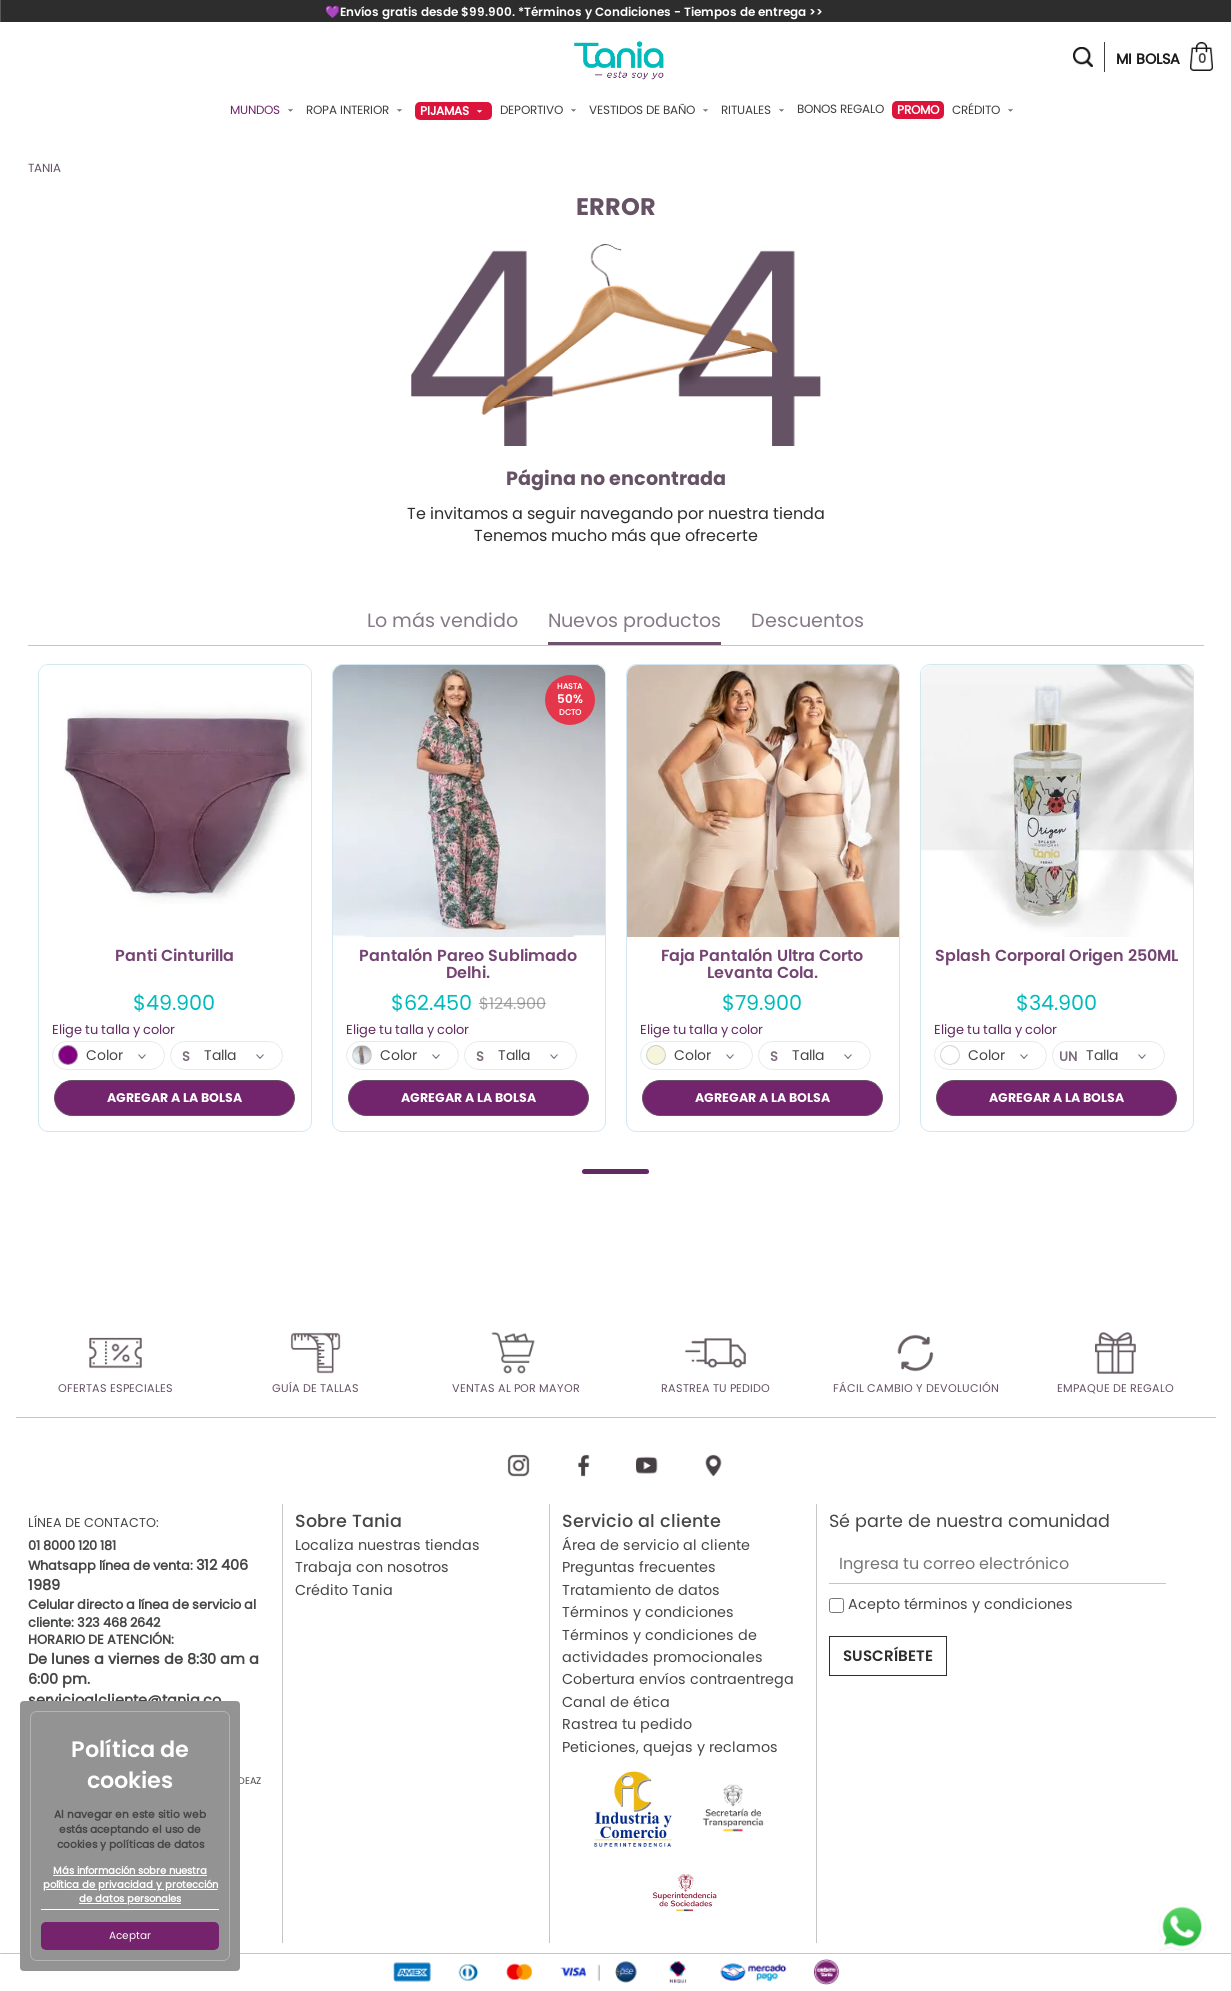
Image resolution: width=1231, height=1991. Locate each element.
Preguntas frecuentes (639, 1567)
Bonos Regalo (840, 109)
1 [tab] (615, 1170)
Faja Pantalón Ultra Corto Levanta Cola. (762, 965)
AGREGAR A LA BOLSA (174, 1097)
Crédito (985, 110)
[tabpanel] (175, 898)
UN (1068, 1057)
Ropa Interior (356, 110)
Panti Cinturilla (174, 957)
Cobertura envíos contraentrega (678, 1679)
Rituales (755, 110)
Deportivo (540, 110)
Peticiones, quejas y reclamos (670, 1746)
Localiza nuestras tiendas (387, 1545)
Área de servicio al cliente (656, 1545)
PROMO (918, 109)
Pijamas (453, 110)
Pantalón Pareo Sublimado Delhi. (468, 965)
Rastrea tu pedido (627, 1724)
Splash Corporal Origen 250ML (1056, 957)
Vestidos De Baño (651, 110)
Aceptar (130, 1935)
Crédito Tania (344, 1589)
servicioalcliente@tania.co (124, 1699)
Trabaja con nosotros (372, 1567)
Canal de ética (616, 1701)
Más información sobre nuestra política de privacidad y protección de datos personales (130, 1885)
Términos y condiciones (648, 1612)
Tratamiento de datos (641, 1589)
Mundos (264, 110)
